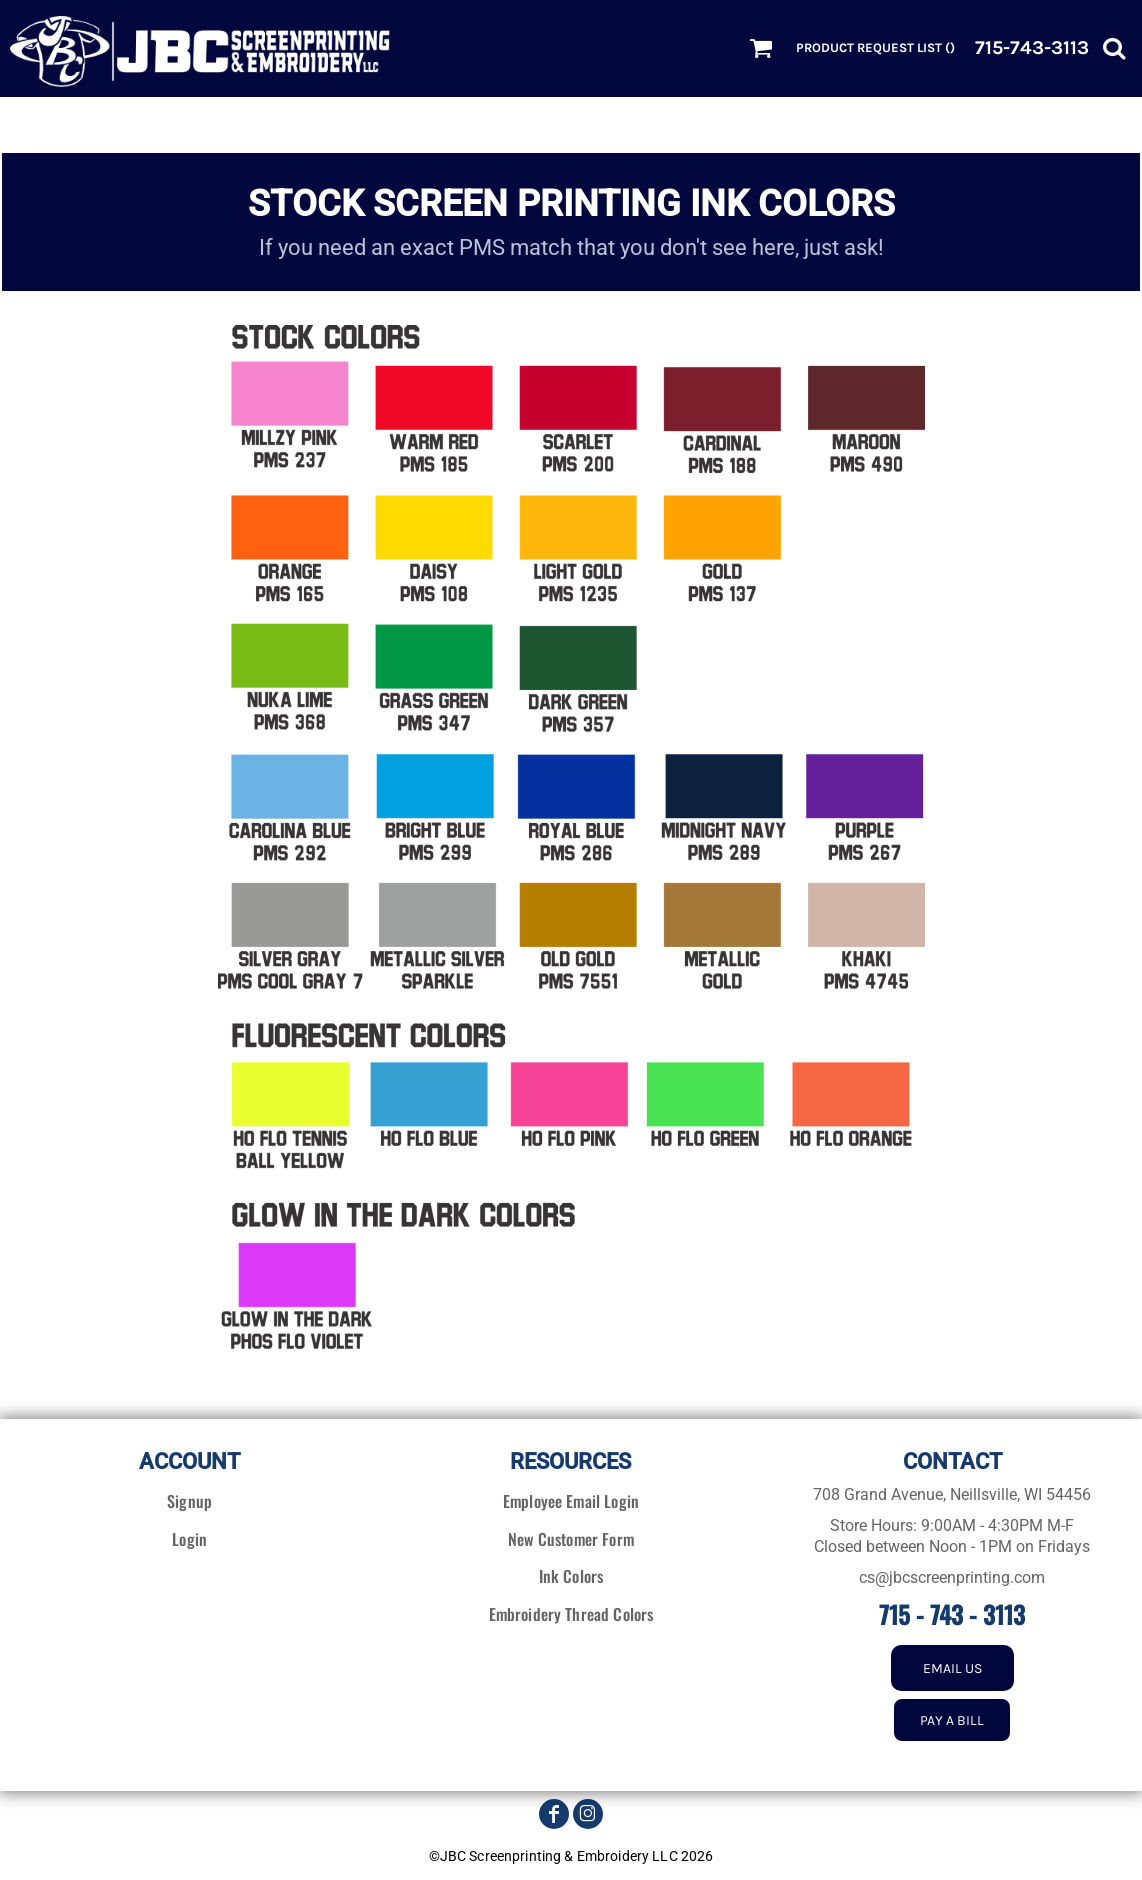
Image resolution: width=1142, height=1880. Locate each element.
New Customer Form (571, 1539)
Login (189, 1539)
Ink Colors (571, 1576)
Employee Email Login (571, 1501)
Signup (189, 1501)
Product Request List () (875, 47)
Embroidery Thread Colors (571, 1614)
